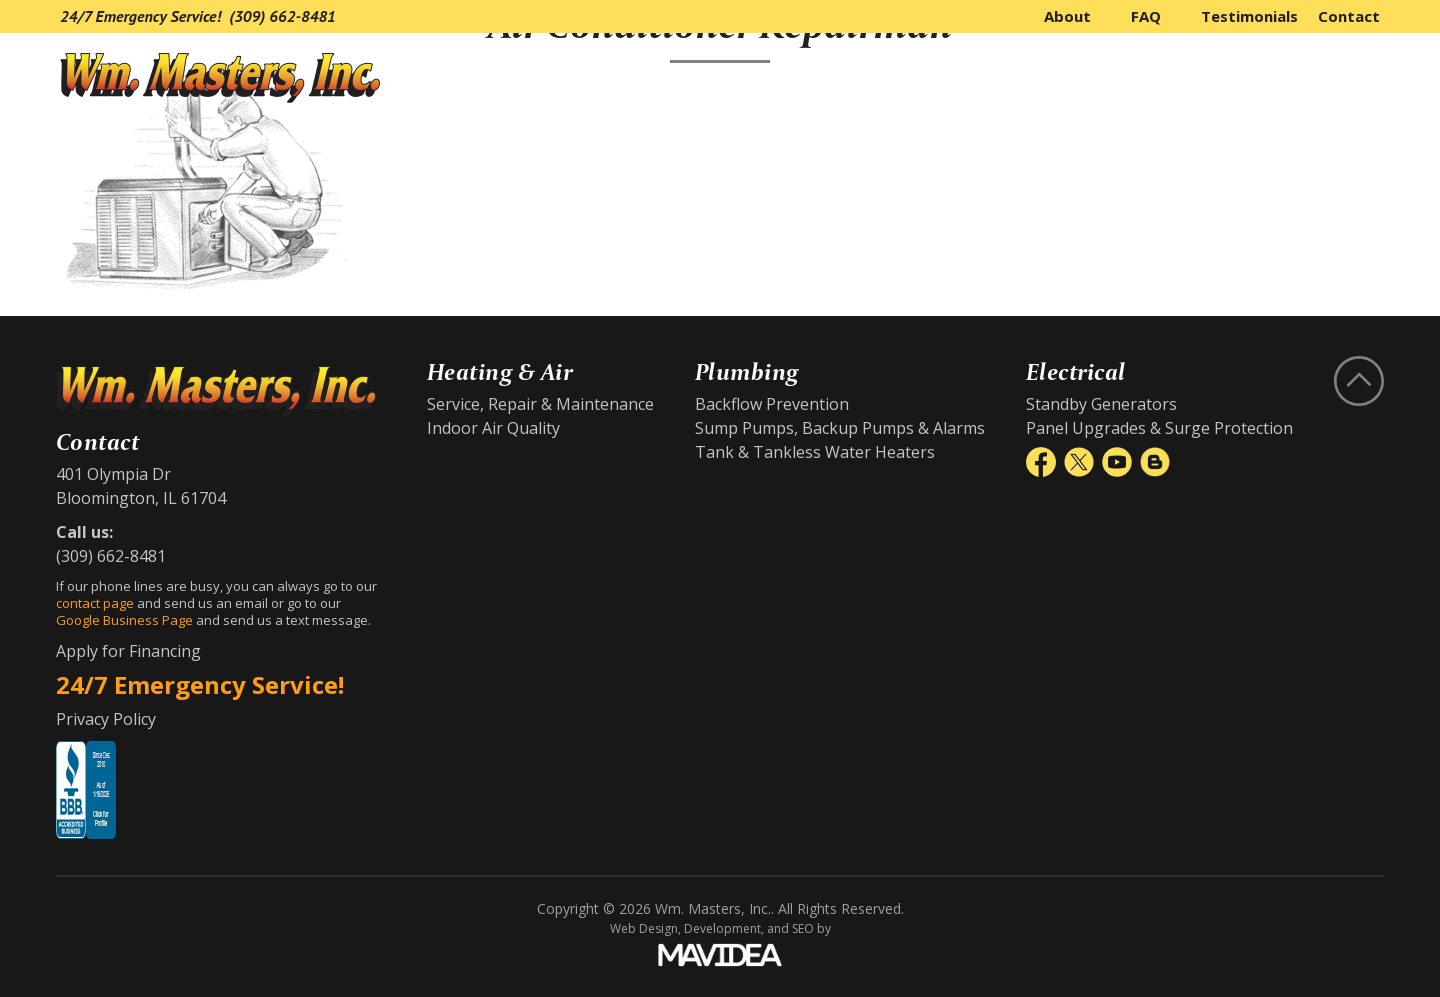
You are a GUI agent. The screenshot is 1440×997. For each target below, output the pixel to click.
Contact (1349, 16)
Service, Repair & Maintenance (540, 404)
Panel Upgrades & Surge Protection (1159, 428)
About (1067, 16)
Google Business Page (124, 620)
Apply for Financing (128, 651)
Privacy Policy (106, 719)
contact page (95, 603)
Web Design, (645, 928)
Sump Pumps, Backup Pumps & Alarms (840, 428)
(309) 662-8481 (282, 16)
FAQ (1146, 16)
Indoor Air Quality (493, 428)
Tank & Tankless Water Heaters (815, 452)
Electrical (1327, 78)
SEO (803, 928)
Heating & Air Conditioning (967, 78)
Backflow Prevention (772, 404)
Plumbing (1186, 78)
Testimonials (1249, 16)
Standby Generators (1101, 404)
